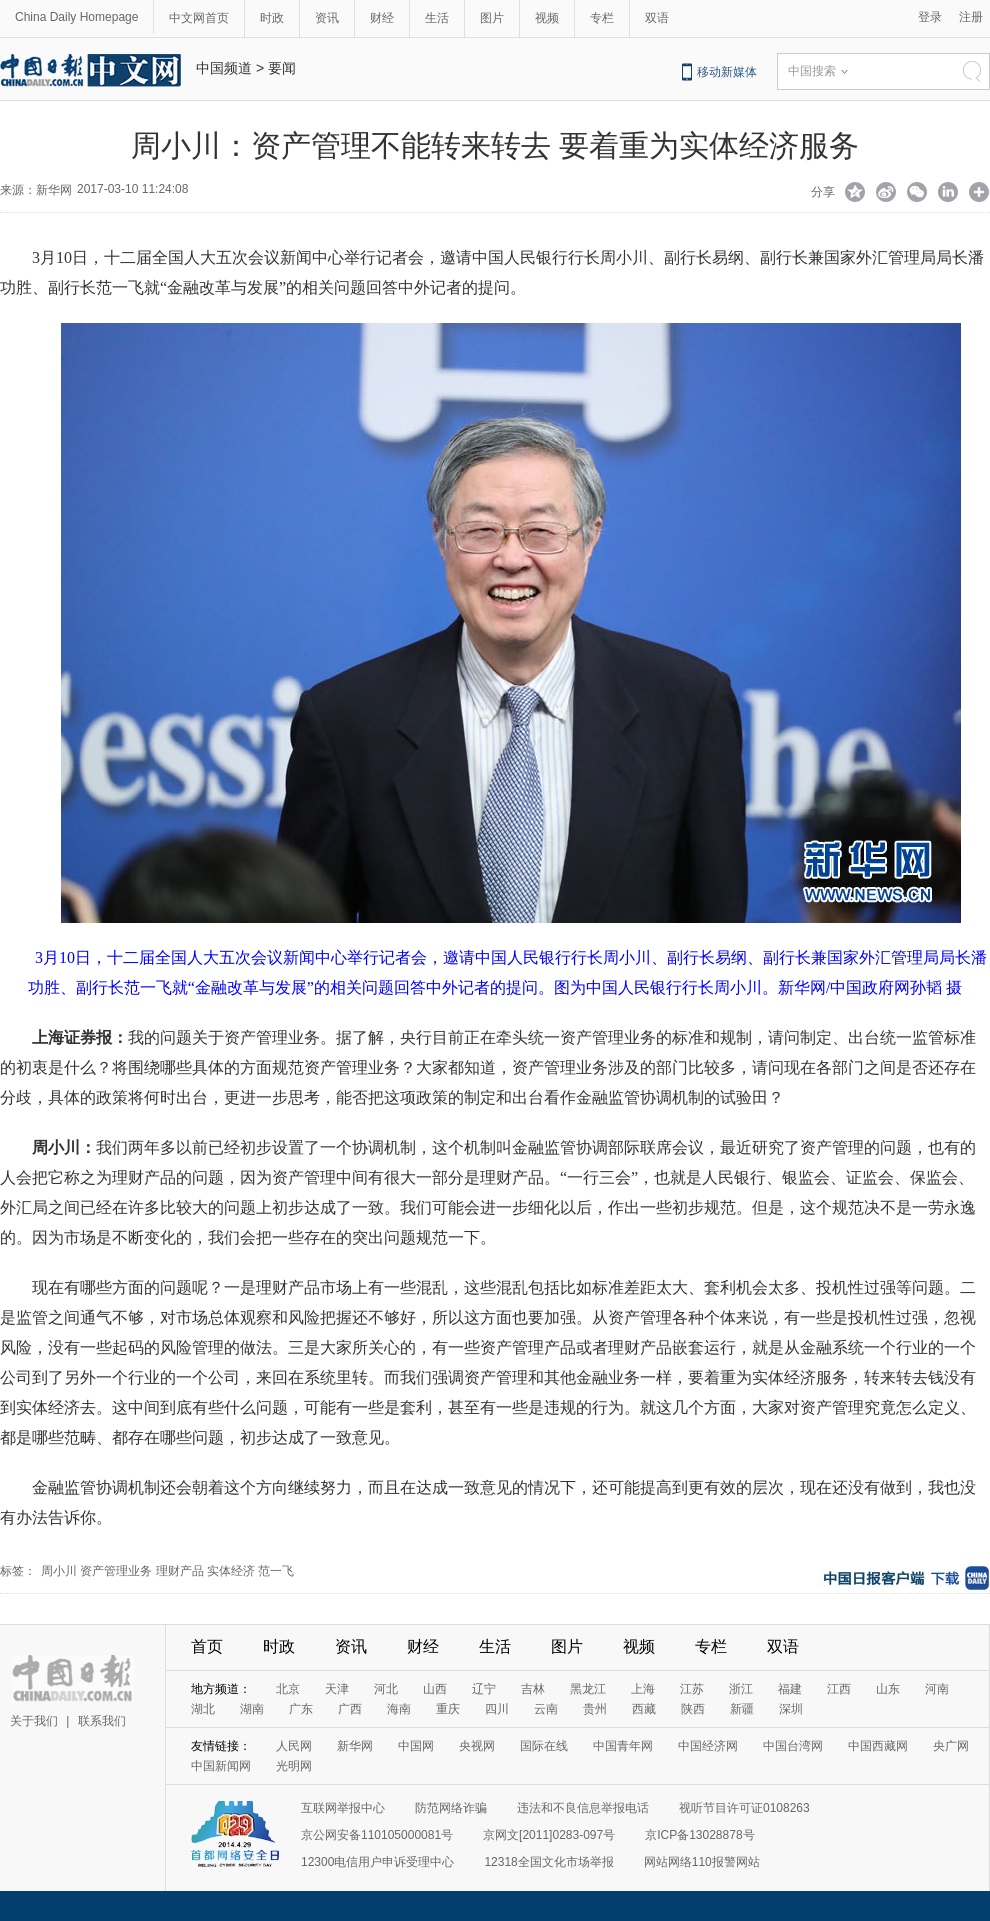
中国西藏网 (878, 1746)
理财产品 (180, 1571)
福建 (790, 1689)
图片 (492, 18)
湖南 (252, 1709)
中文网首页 (199, 18)
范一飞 (276, 1571)
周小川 (59, 1571)
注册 (971, 17)
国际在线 (544, 1746)
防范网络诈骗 (451, 1808)
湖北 (203, 1709)
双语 (657, 18)
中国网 (416, 1746)
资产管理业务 (116, 1571)
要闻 (282, 68)
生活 (437, 18)
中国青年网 (623, 1746)
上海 (643, 1689)
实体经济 (231, 1571)
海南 (399, 1709)
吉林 (533, 1689)
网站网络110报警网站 (702, 1862)
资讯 (327, 18)
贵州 (595, 1709)
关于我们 (34, 1721)
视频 (547, 18)
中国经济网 (708, 1746)
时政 (272, 18)
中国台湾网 (793, 1746)
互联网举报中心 (343, 1808)
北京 (288, 1689)
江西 (839, 1689)
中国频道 (224, 68)
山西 (435, 1689)
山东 (888, 1689)
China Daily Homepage (76, 17)
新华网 (355, 1746)
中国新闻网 (221, 1766)
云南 (546, 1709)
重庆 (448, 1709)
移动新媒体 (727, 72)
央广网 (951, 1746)
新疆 (742, 1709)
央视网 (477, 1746)
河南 (937, 1689)
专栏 (602, 18)
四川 (497, 1709)
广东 (301, 1709)
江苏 (692, 1689)
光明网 (294, 1766)
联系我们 (102, 1721)
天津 (337, 1689)
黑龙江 (588, 1689)
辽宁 (484, 1689)
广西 (350, 1709)
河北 (386, 1689)
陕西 (693, 1709)
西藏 (644, 1709)
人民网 (294, 1746)
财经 (382, 18)
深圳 (791, 1709)
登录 (930, 17)
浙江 (741, 1689)
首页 (207, 1646)
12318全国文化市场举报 (548, 1862)
